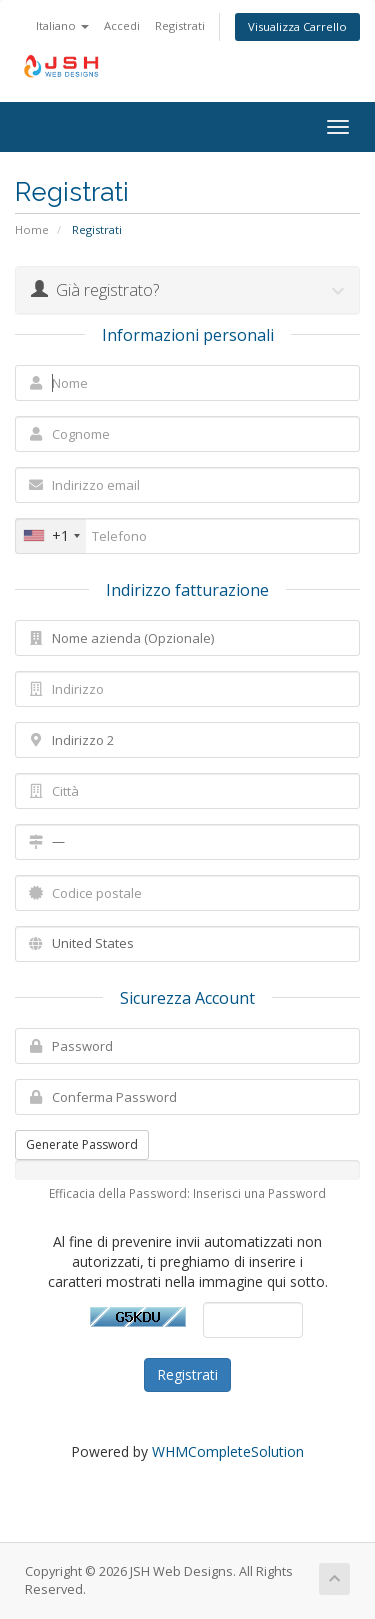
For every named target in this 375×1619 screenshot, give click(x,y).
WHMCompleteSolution (228, 1451)
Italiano (62, 25)
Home (32, 229)
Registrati (180, 25)
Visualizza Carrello (297, 26)
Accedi (122, 25)
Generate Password (82, 1144)
